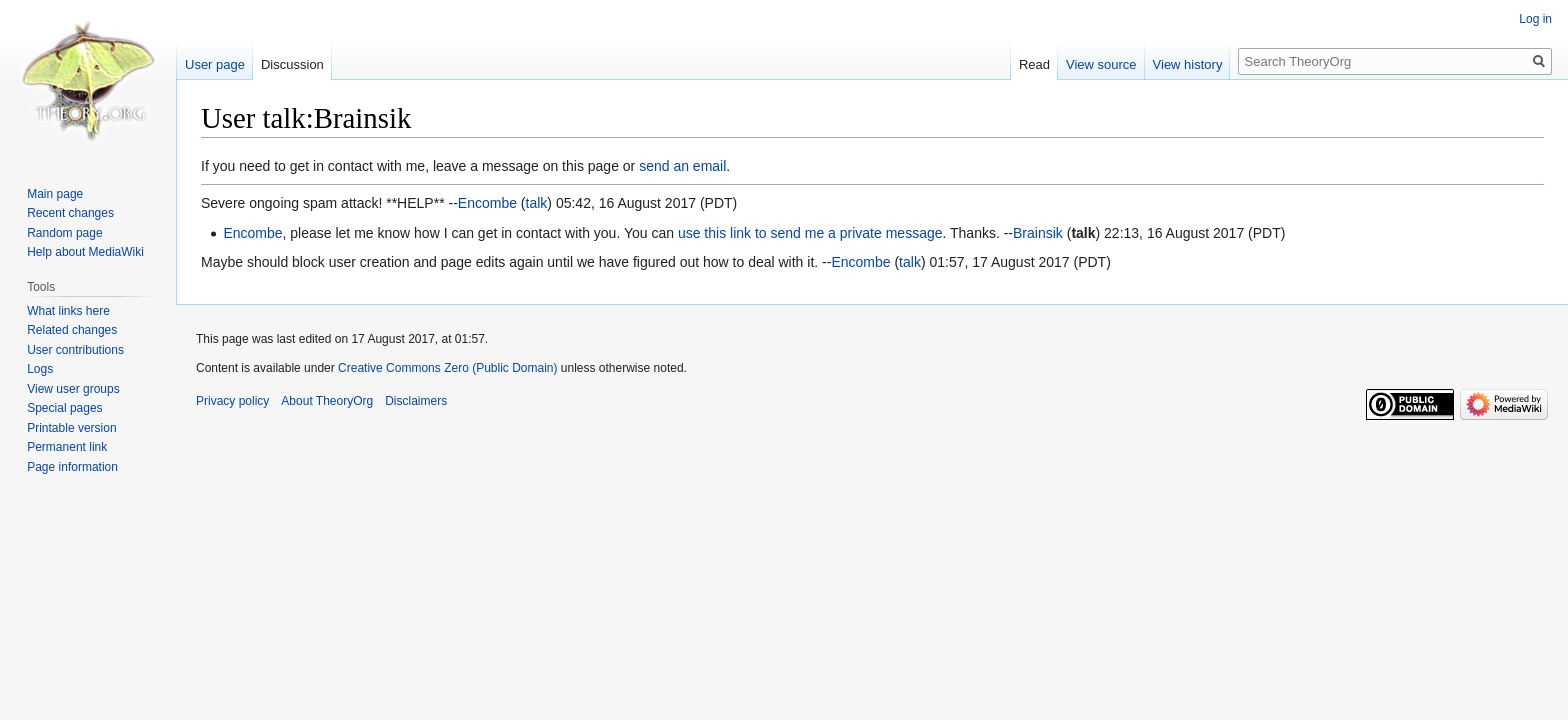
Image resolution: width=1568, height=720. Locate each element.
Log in (1535, 19)
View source (1101, 64)
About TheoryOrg (327, 401)
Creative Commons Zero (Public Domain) (447, 368)
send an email (682, 166)
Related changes (72, 330)
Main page (55, 194)
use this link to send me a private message (810, 233)
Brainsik (1038, 233)
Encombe (487, 203)
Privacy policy (232, 401)
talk (537, 203)
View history (1188, 64)
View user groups (73, 389)
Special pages (64, 408)
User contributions (75, 350)
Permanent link (67, 447)
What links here (68, 311)
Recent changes (70, 213)
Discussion (292, 64)
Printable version (71, 428)
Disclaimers (416, 401)
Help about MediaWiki (85, 252)
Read (1034, 64)
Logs (40, 369)
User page (215, 64)
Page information (72, 467)
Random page (64, 233)
